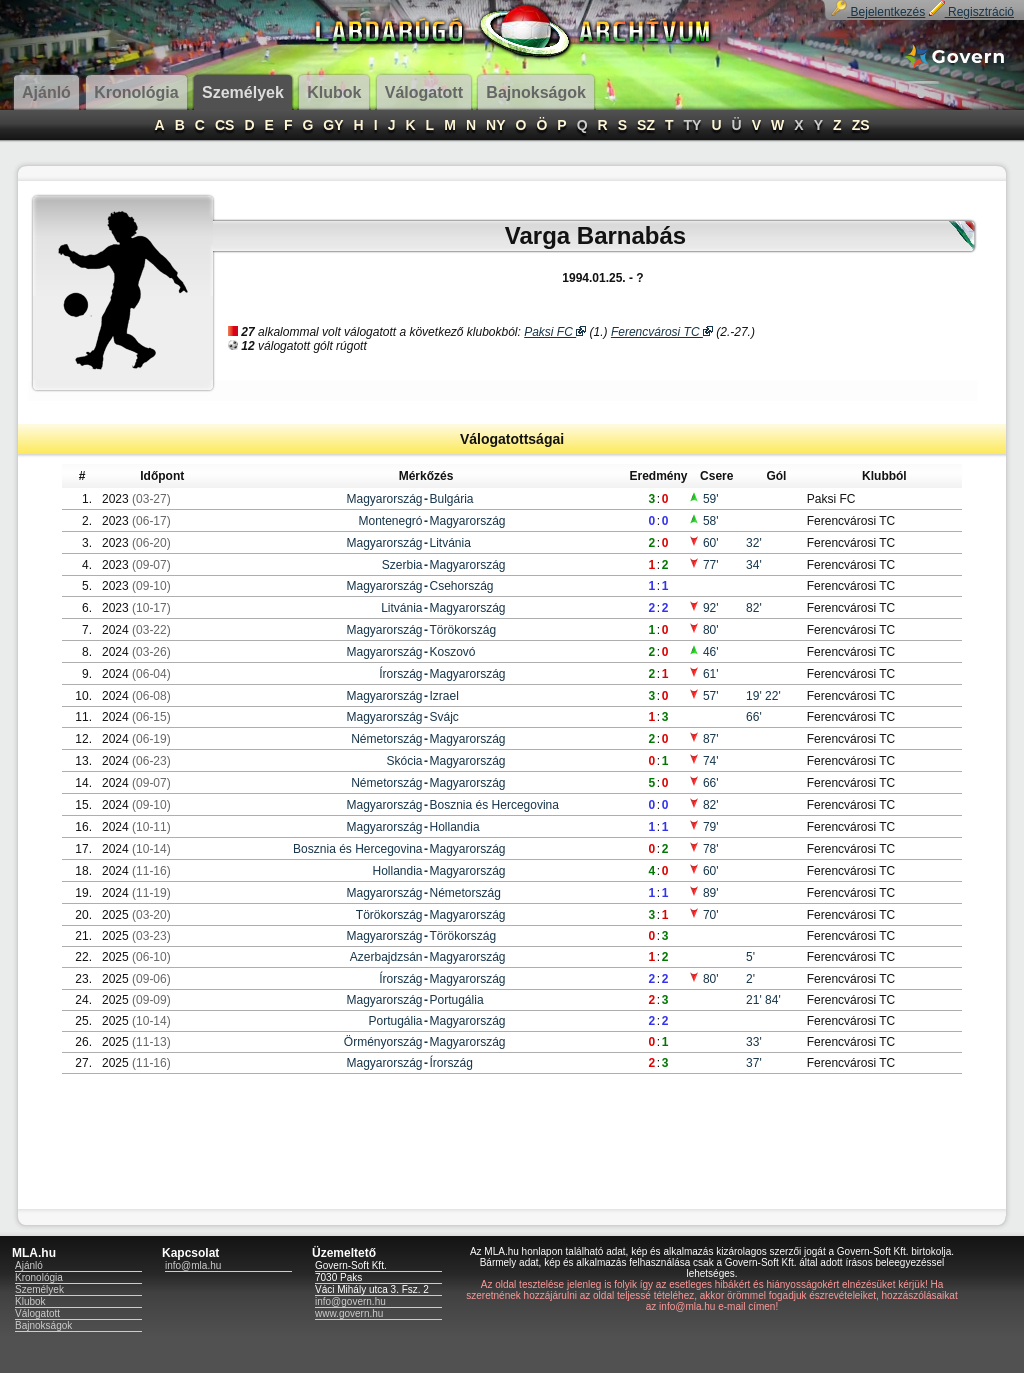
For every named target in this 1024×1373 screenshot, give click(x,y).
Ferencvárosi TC (662, 332)
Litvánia (450, 543)
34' (754, 565)
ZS (861, 125)
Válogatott (37, 1313)
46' (703, 652)
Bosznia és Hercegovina (494, 805)
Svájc (444, 717)
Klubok (30, 1301)
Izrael (444, 696)
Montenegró (390, 521)
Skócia (404, 761)
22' (773, 696)
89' (703, 893)
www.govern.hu (349, 1313)
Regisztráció (971, 12)
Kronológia (39, 1277)
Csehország (462, 586)
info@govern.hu (350, 1301)
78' (703, 849)
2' (750, 979)
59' (703, 499)
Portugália (457, 1000)
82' (754, 608)
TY (693, 125)
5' (750, 957)
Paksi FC (555, 332)
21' (755, 1000)
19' (755, 696)
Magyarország (384, 499)
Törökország (463, 630)
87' (703, 739)
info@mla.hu (193, 1265)
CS (224, 125)
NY (495, 125)
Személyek (39, 1289)
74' (703, 761)
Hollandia (455, 827)
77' (703, 565)
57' (703, 696)
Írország (400, 674)
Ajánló (29, 1265)
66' (754, 717)
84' (773, 1000)
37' (754, 1063)
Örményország (383, 1042)
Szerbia (402, 565)
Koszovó (453, 652)
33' (754, 1042)
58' (703, 521)
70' (703, 915)
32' (754, 543)
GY (333, 125)
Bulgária (452, 499)
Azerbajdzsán (386, 957)
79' (703, 827)
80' (703, 630)
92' (703, 608)
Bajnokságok (43, 1325)
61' (703, 674)
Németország (386, 739)
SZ (646, 125)
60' (703, 543)
